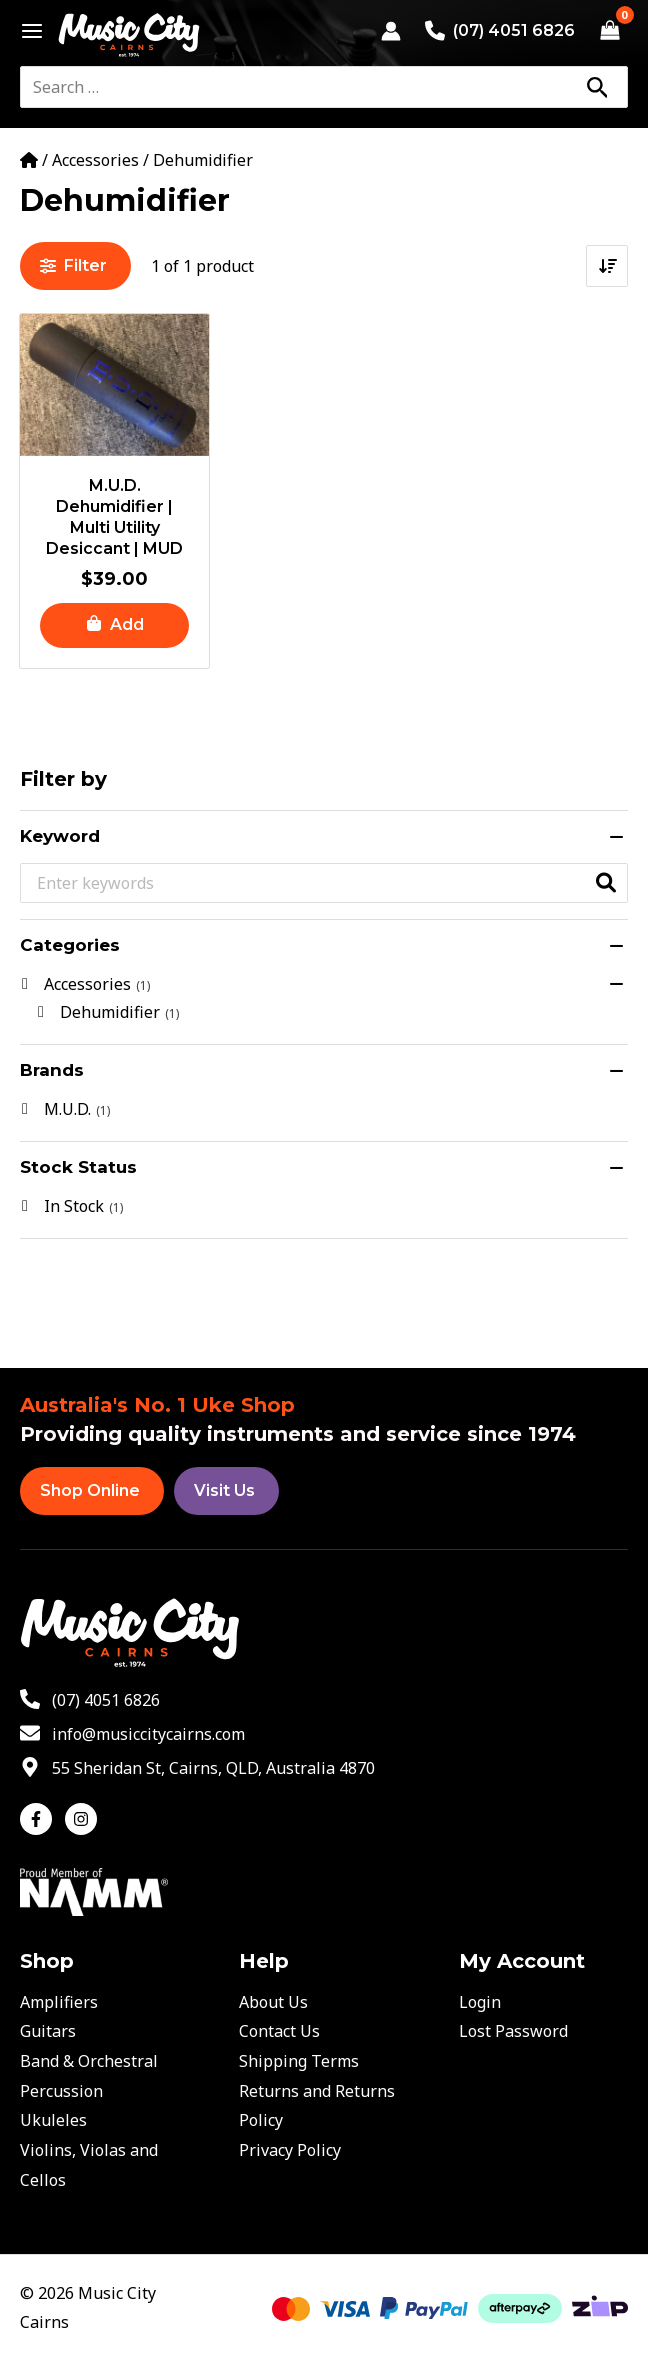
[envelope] (132, 1734)
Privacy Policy (290, 2150)
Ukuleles (53, 2120)
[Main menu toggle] (26, 31)
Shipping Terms (299, 2061)
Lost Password (513, 2031)
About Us (273, 2002)
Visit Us (224, 1490)
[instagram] (83, 1819)
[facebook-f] (40, 1819)
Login (480, 2002)
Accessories (95, 160)
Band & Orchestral (89, 2061)
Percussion (61, 2091)
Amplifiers (59, 2002)
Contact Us (279, 2031)
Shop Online (90, 1490)
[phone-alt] (90, 1700)
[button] (114, 625)
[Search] (597, 87)
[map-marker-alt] (197, 1768)
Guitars (48, 2031)
